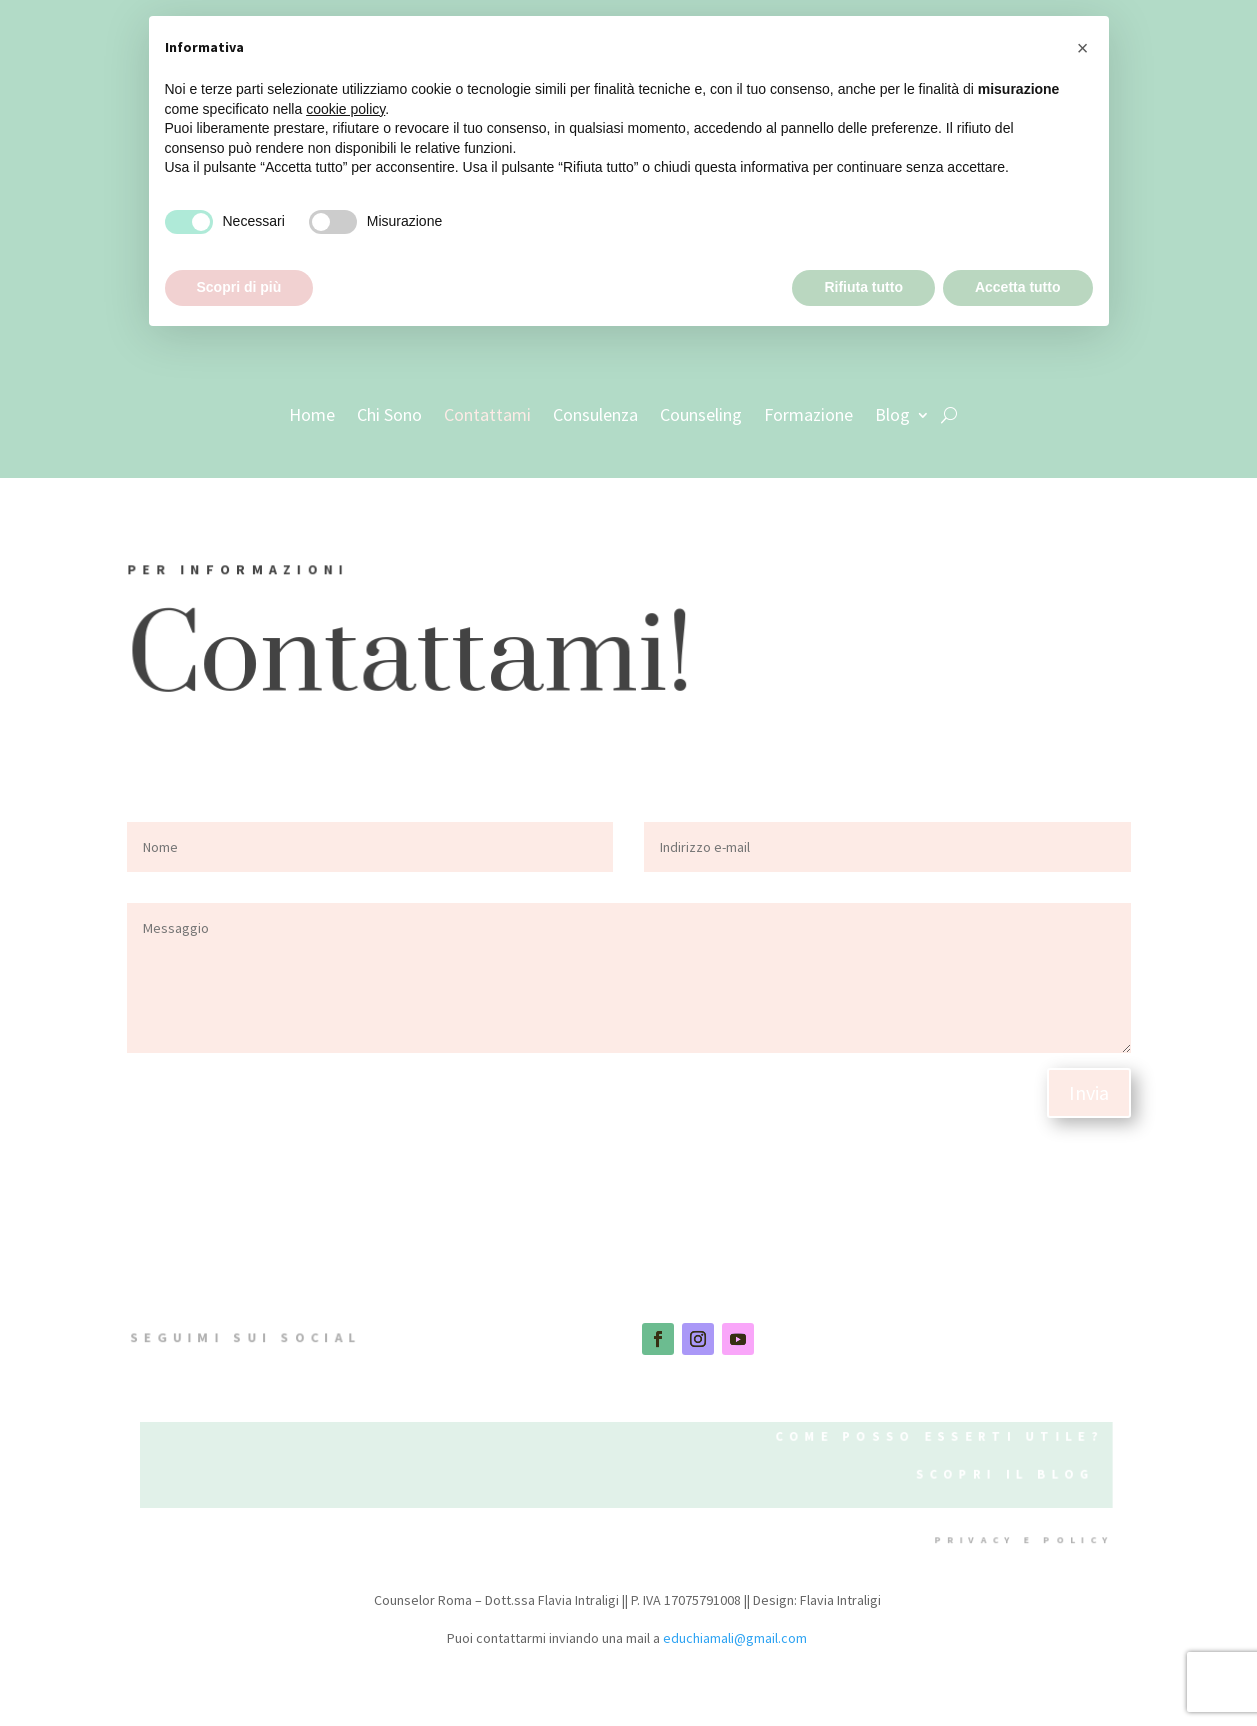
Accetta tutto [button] (1018, 287)
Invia (1089, 1092)
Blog (892, 414)
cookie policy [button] (345, 109)
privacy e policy (1019, 1540)
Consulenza (595, 414)
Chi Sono (389, 414)
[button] (1083, 48)
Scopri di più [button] (239, 287)
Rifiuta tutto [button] (863, 287)
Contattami (487, 414)
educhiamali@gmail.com (735, 1638)
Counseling (701, 414)
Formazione (808, 414)
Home (312, 414)
